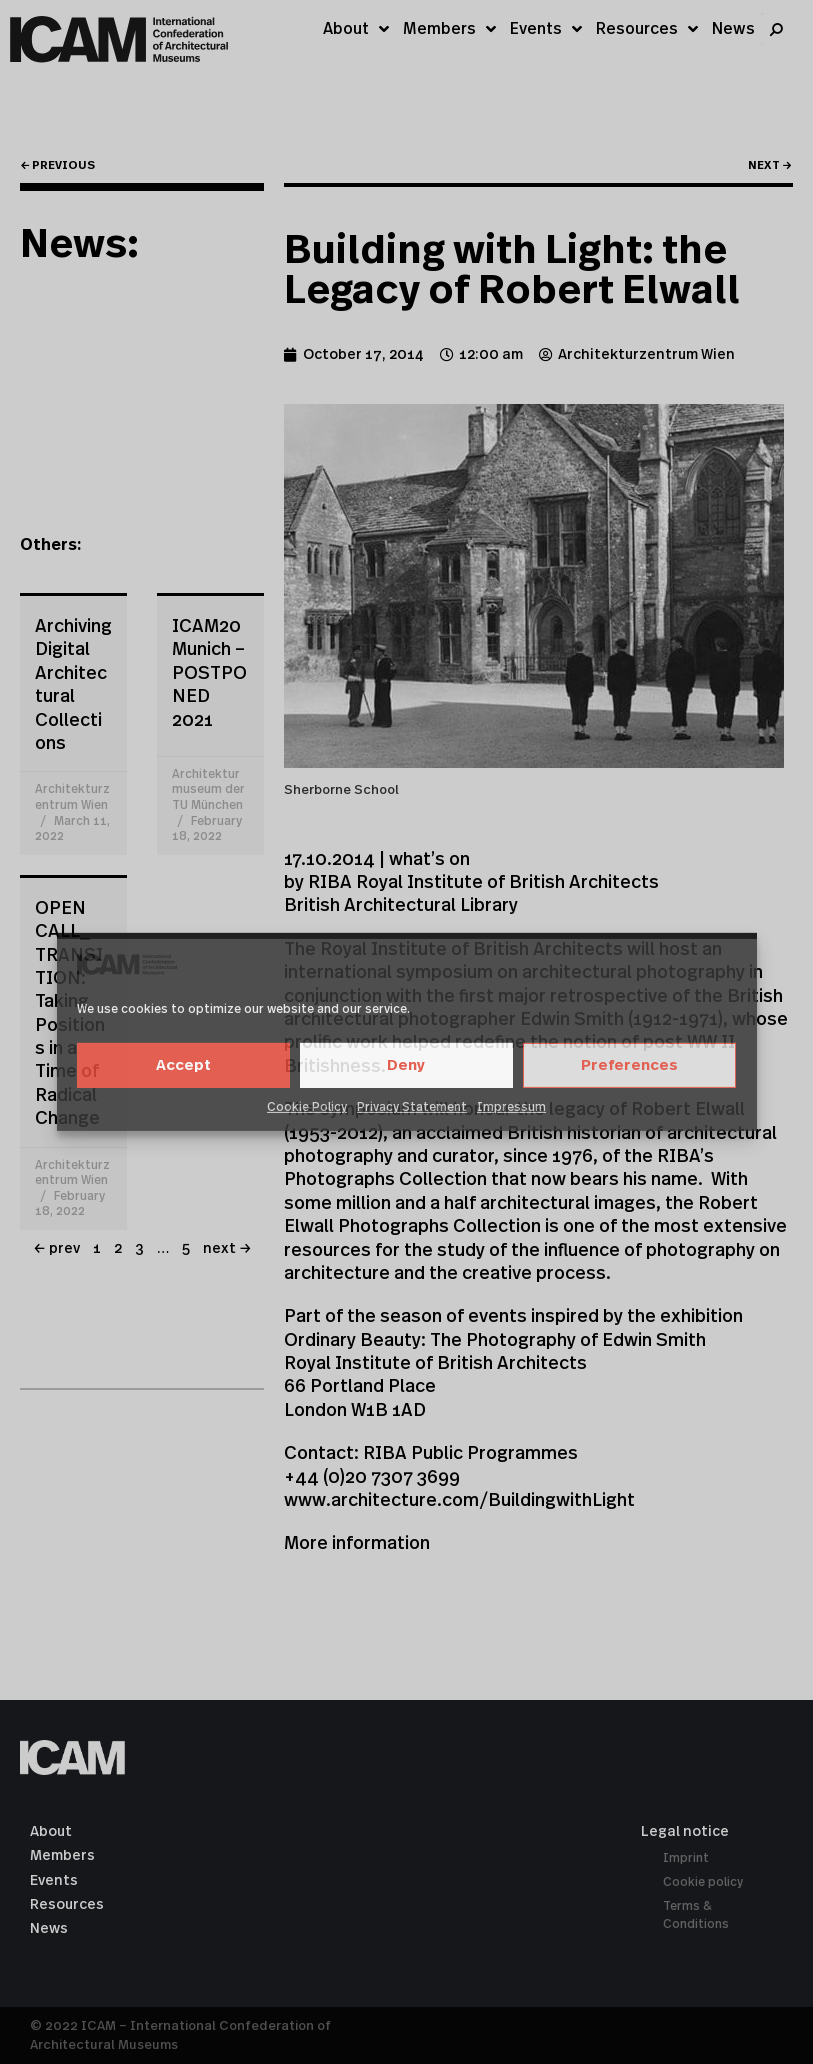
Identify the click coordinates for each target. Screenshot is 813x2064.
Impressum (511, 1107)
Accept (183, 1065)
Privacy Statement (412, 1107)
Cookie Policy (307, 1107)
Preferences (629, 1065)
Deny (406, 1065)
